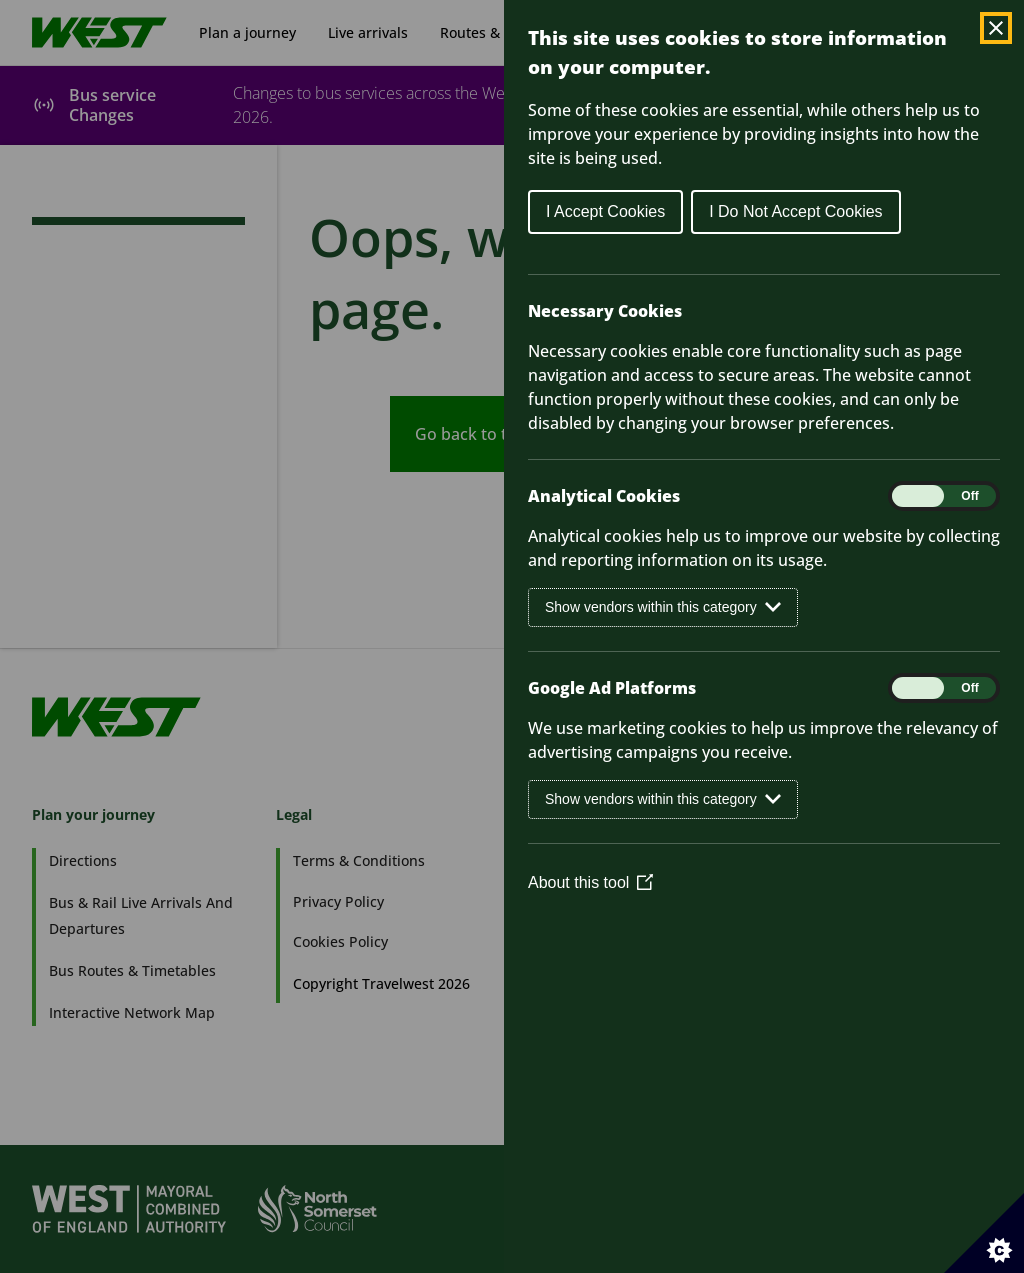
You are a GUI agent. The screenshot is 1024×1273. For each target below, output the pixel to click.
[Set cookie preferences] (984, 1233)
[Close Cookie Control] (996, 28)
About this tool (590, 882)
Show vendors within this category (663, 607)
